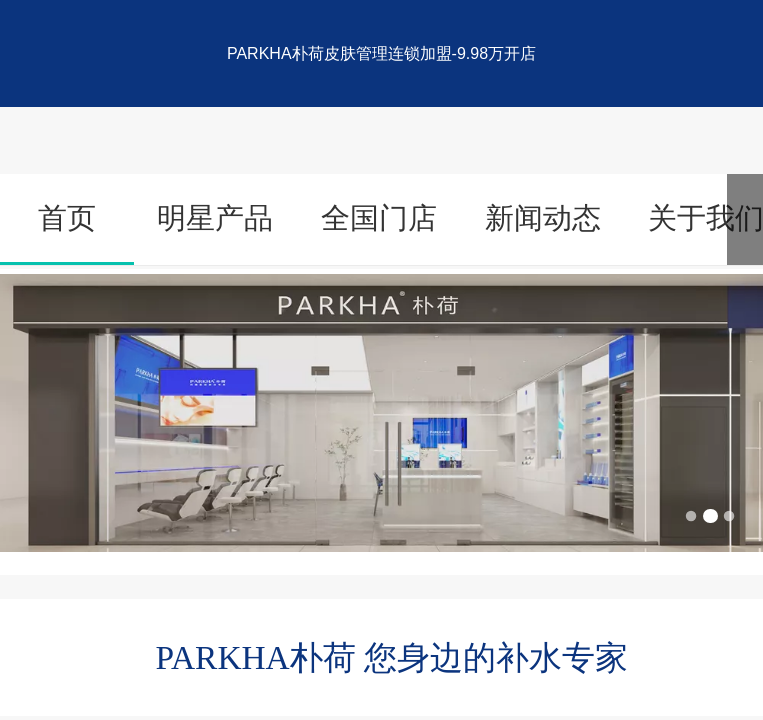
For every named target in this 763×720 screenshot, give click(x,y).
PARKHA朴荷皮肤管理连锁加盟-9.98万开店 (381, 53)
